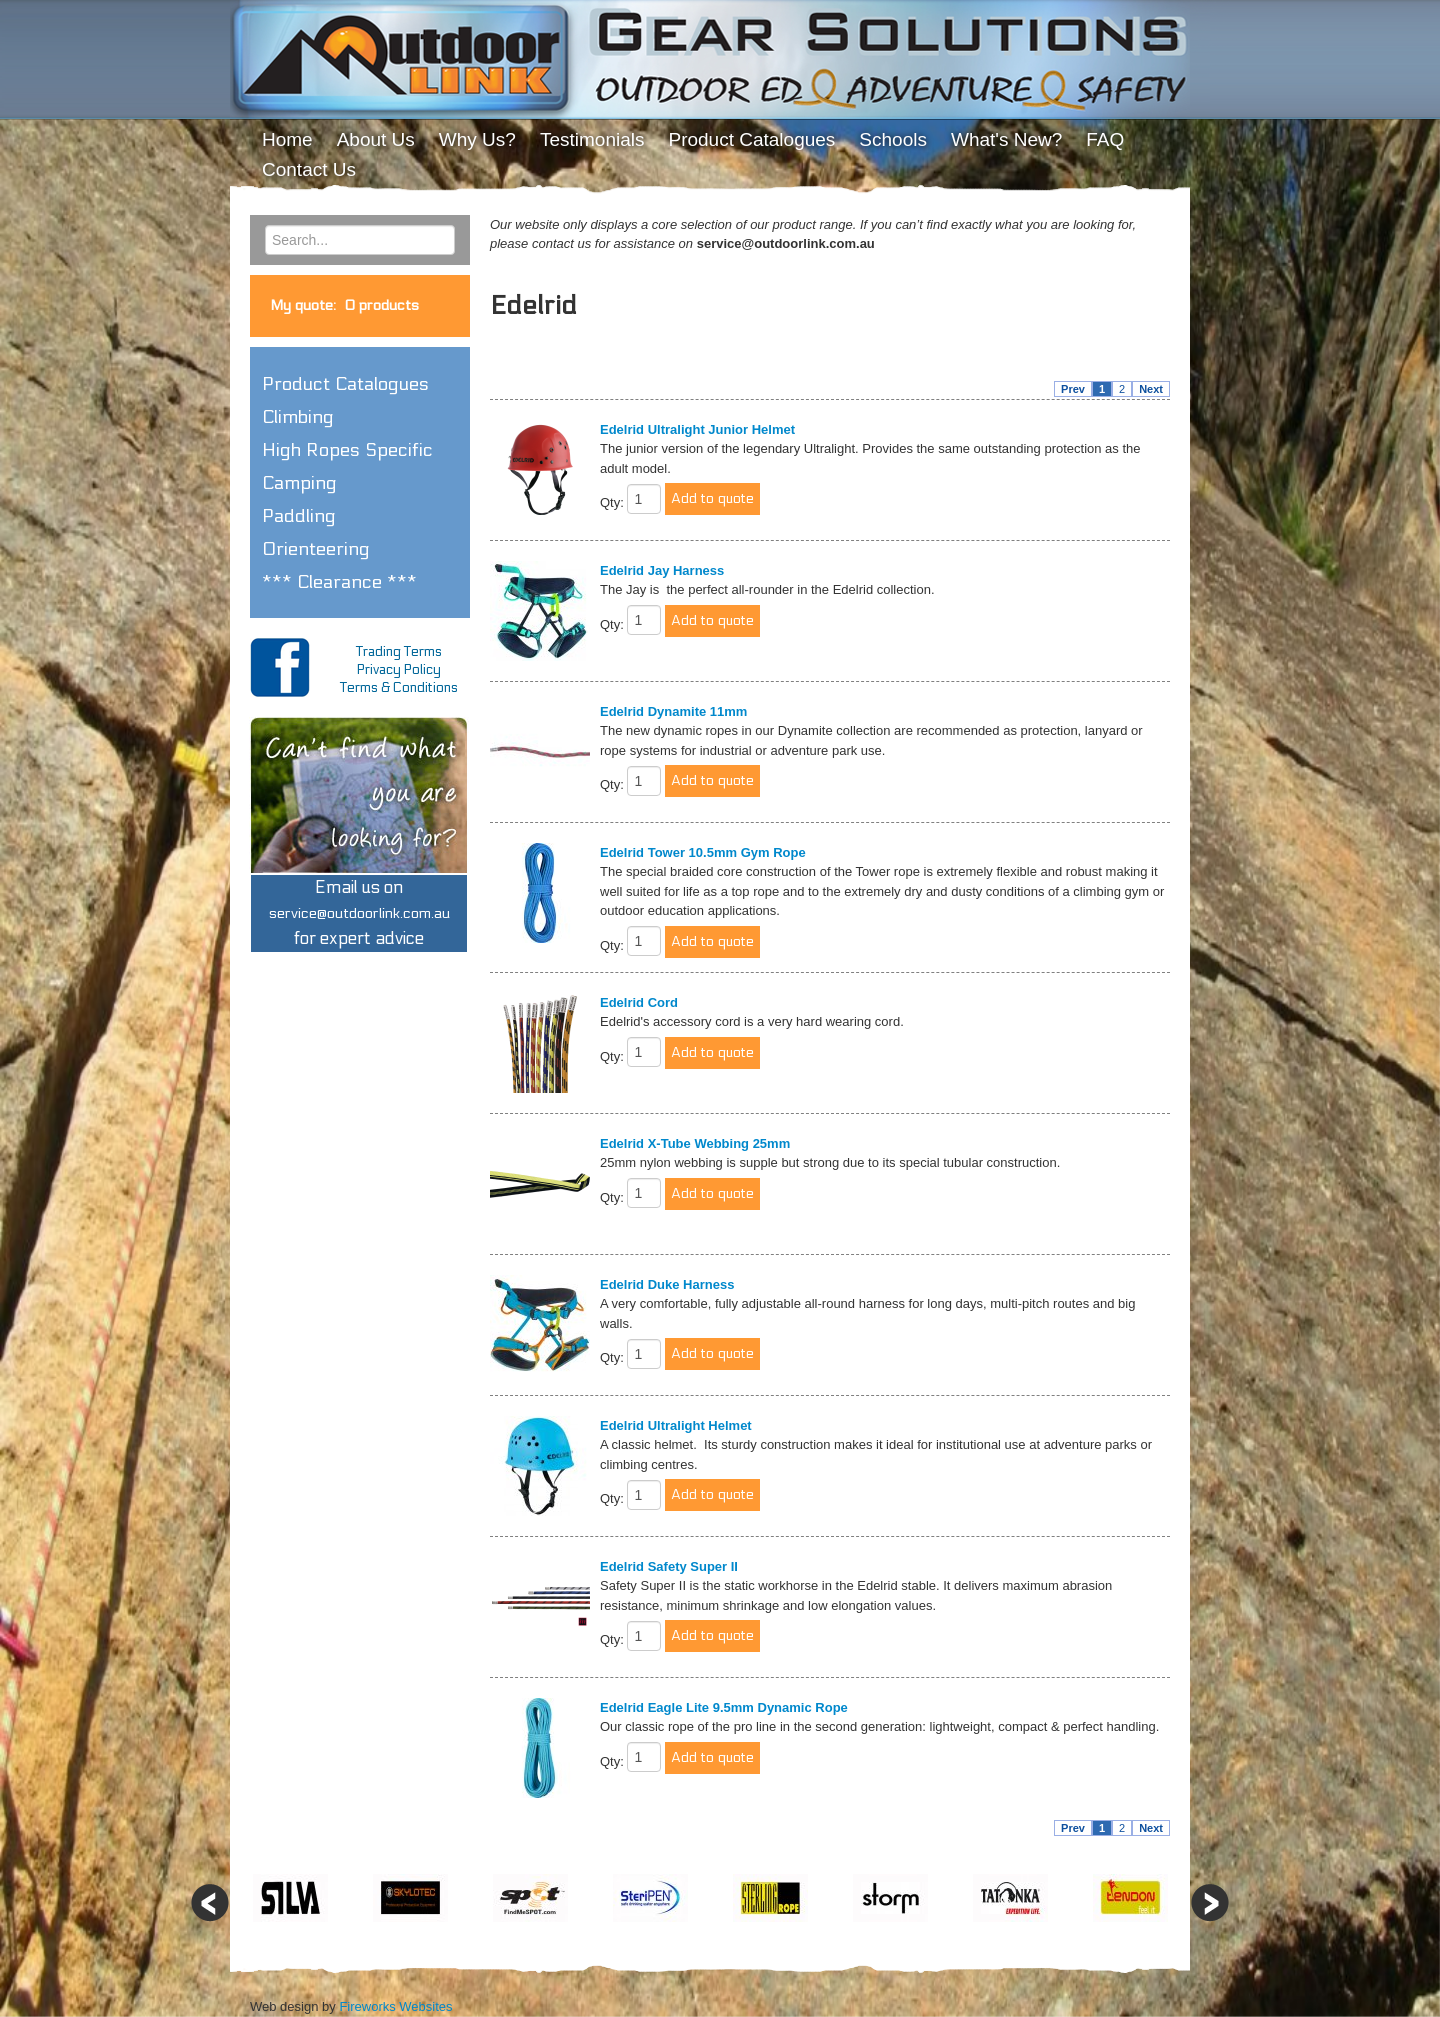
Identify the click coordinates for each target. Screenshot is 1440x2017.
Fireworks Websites (395, 2006)
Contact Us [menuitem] (309, 169)
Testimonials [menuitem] (592, 139)
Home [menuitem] (287, 139)
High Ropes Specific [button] (347, 450)
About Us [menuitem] (376, 139)
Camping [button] (299, 483)
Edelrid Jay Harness (662, 570)
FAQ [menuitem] (1105, 139)
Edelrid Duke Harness (667, 1284)
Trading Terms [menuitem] (399, 652)
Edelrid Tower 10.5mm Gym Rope (703, 852)
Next (1151, 389)
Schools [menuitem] (893, 139)
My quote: (344, 305)
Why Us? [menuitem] (477, 139)
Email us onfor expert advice (359, 913)
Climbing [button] (298, 417)
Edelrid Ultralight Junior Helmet (697, 429)
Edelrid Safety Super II (669, 1566)
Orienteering (316, 549)
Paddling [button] (299, 516)
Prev (1073, 389)
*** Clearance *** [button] (339, 582)
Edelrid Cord (639, 1002)
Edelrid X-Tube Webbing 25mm (695, 1143)
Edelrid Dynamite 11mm (673, 711)
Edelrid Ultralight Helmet (676, 1425)
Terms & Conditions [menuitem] (399, 688)
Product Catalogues (345, 384)
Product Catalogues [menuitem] (751, 139)
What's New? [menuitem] (1006, 139)
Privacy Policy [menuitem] (399, 670)
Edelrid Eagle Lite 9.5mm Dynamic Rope (724, 1707)
